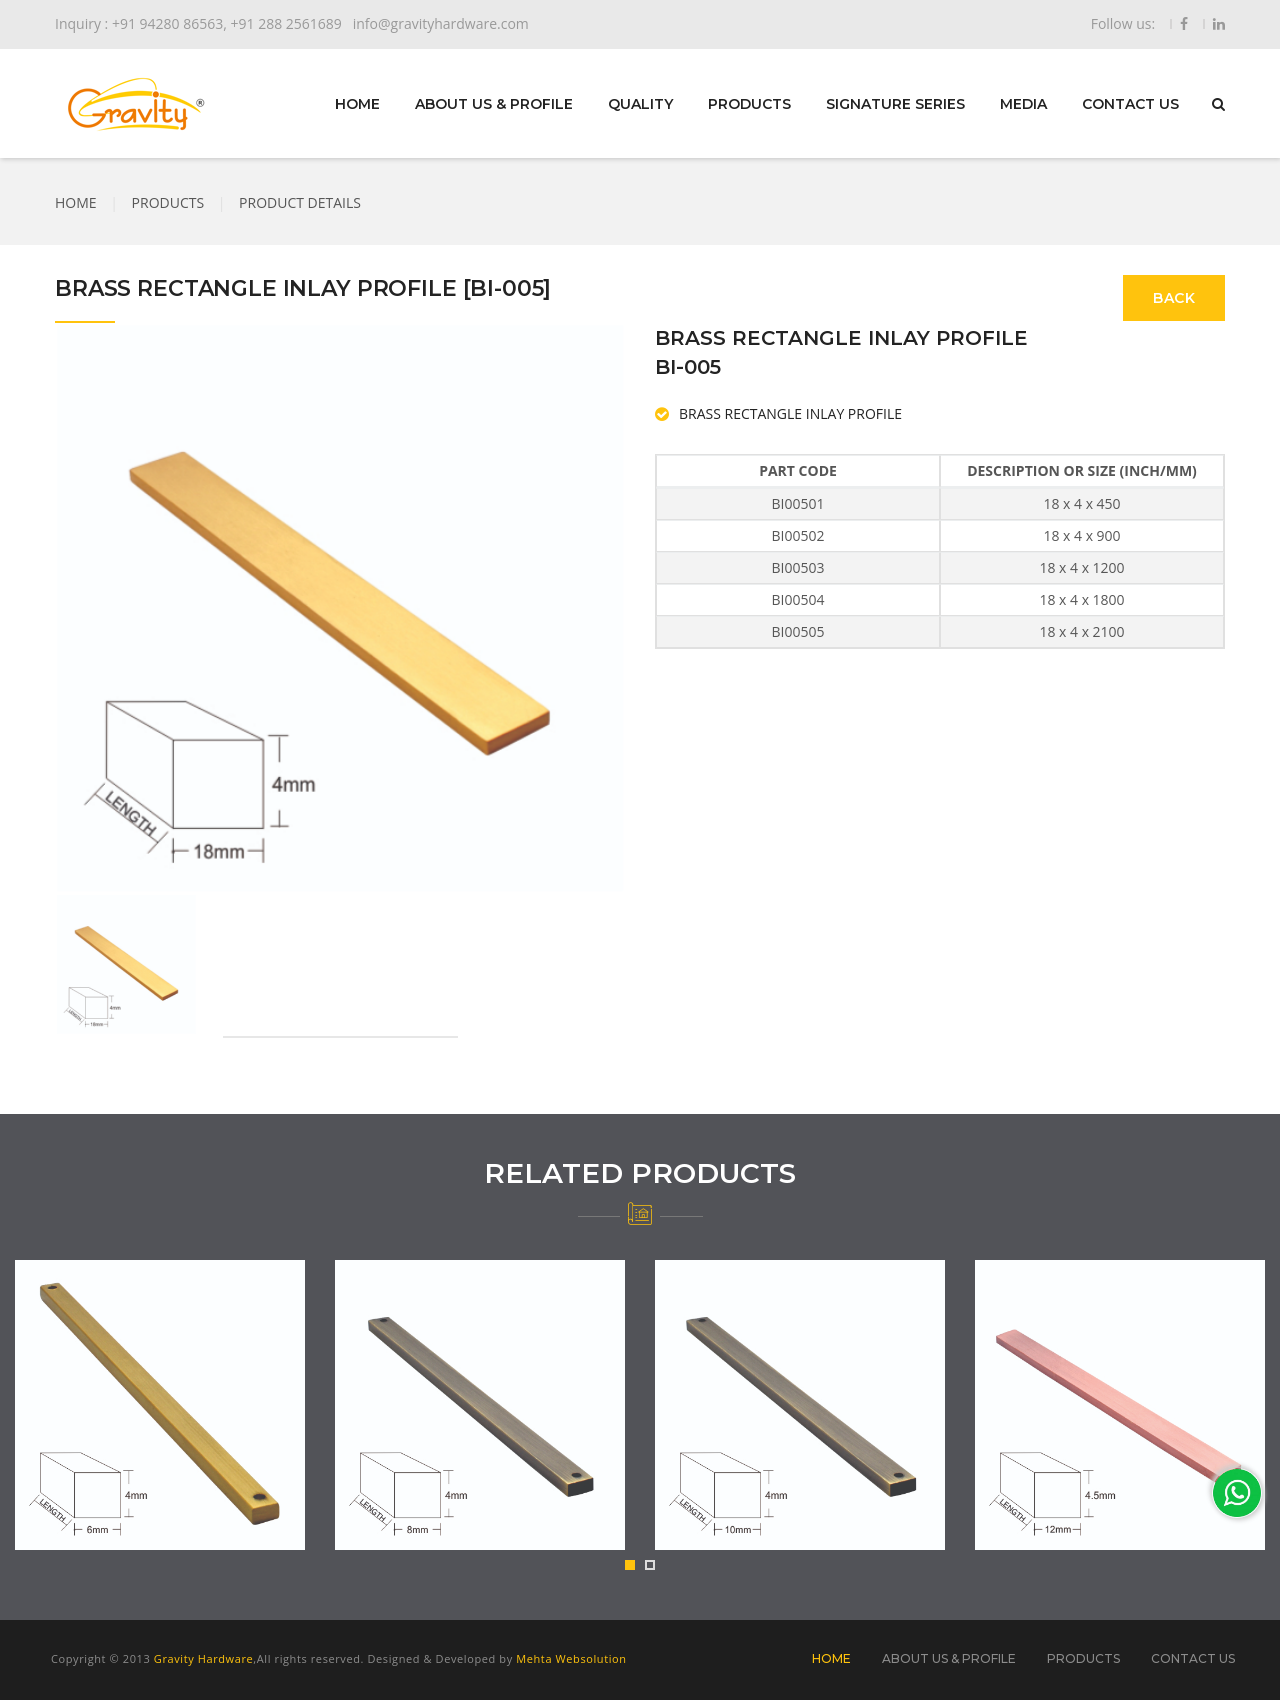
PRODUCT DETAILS (300, 202)
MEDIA (1023, 104)
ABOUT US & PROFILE (494, 104)
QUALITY (640, 104)
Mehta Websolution (571, 1658)
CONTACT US (1130, 104)
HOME (357, 104)
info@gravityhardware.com (441, 23)
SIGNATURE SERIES (895, 104)
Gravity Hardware (204, 1658)
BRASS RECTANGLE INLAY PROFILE (790, 413)
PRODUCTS (749, 104)
